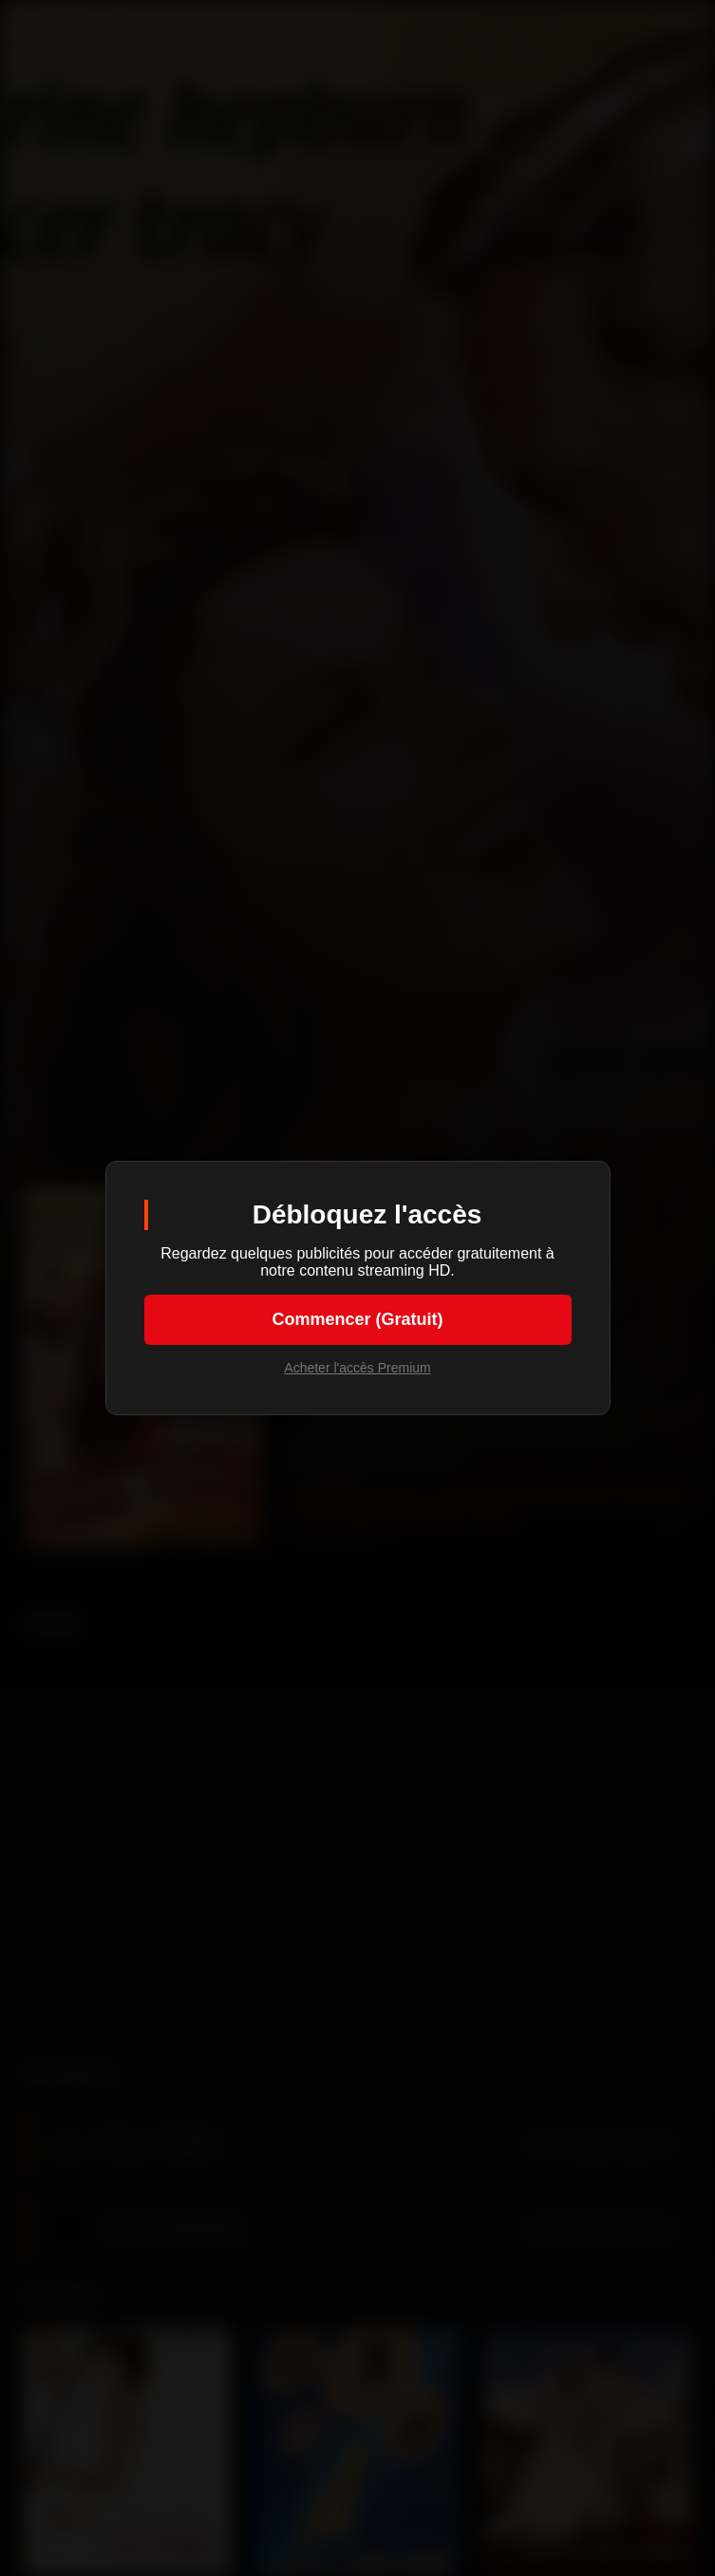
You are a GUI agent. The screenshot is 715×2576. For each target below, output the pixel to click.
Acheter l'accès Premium (357, 1367)
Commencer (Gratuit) (357, 1319)
